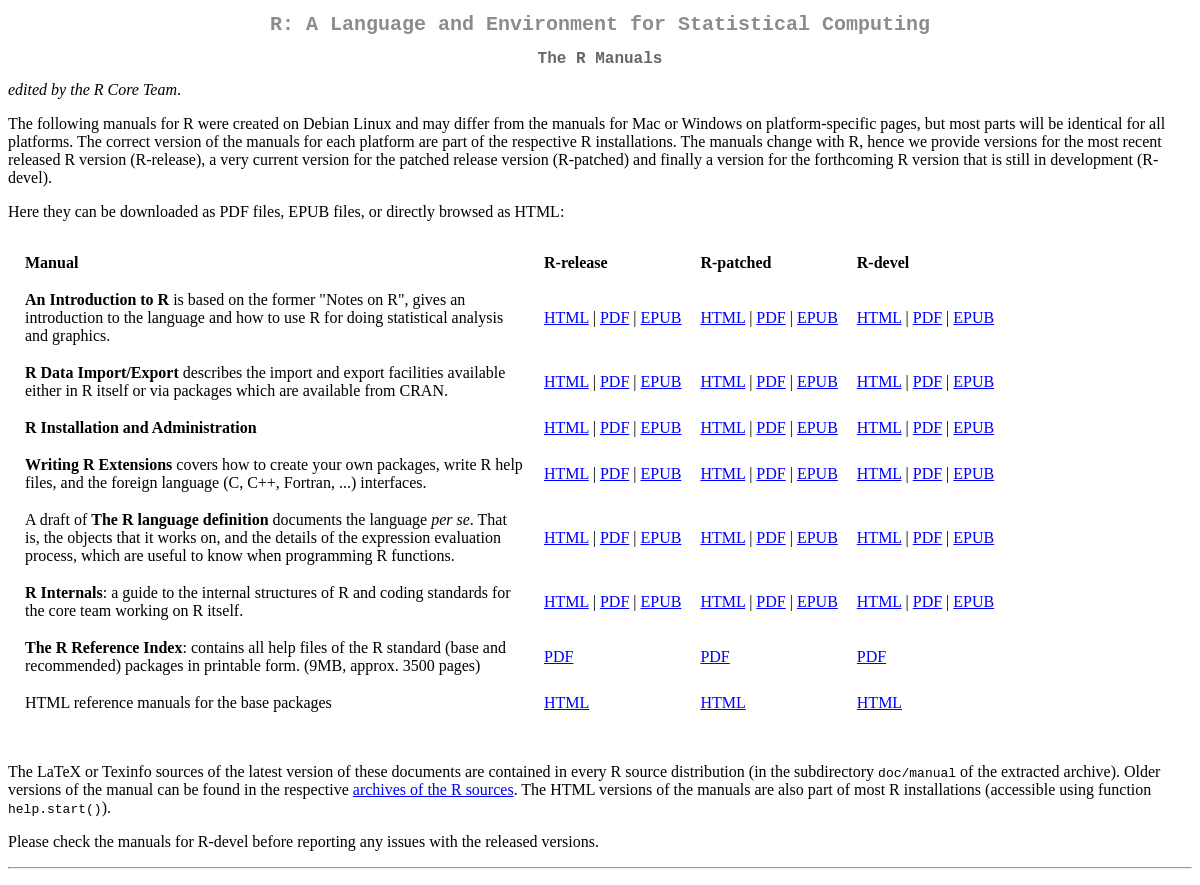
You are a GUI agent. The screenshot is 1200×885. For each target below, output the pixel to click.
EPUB (661, 325)
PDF (614, 325)
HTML (566, 325)
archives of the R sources (433, 797)
